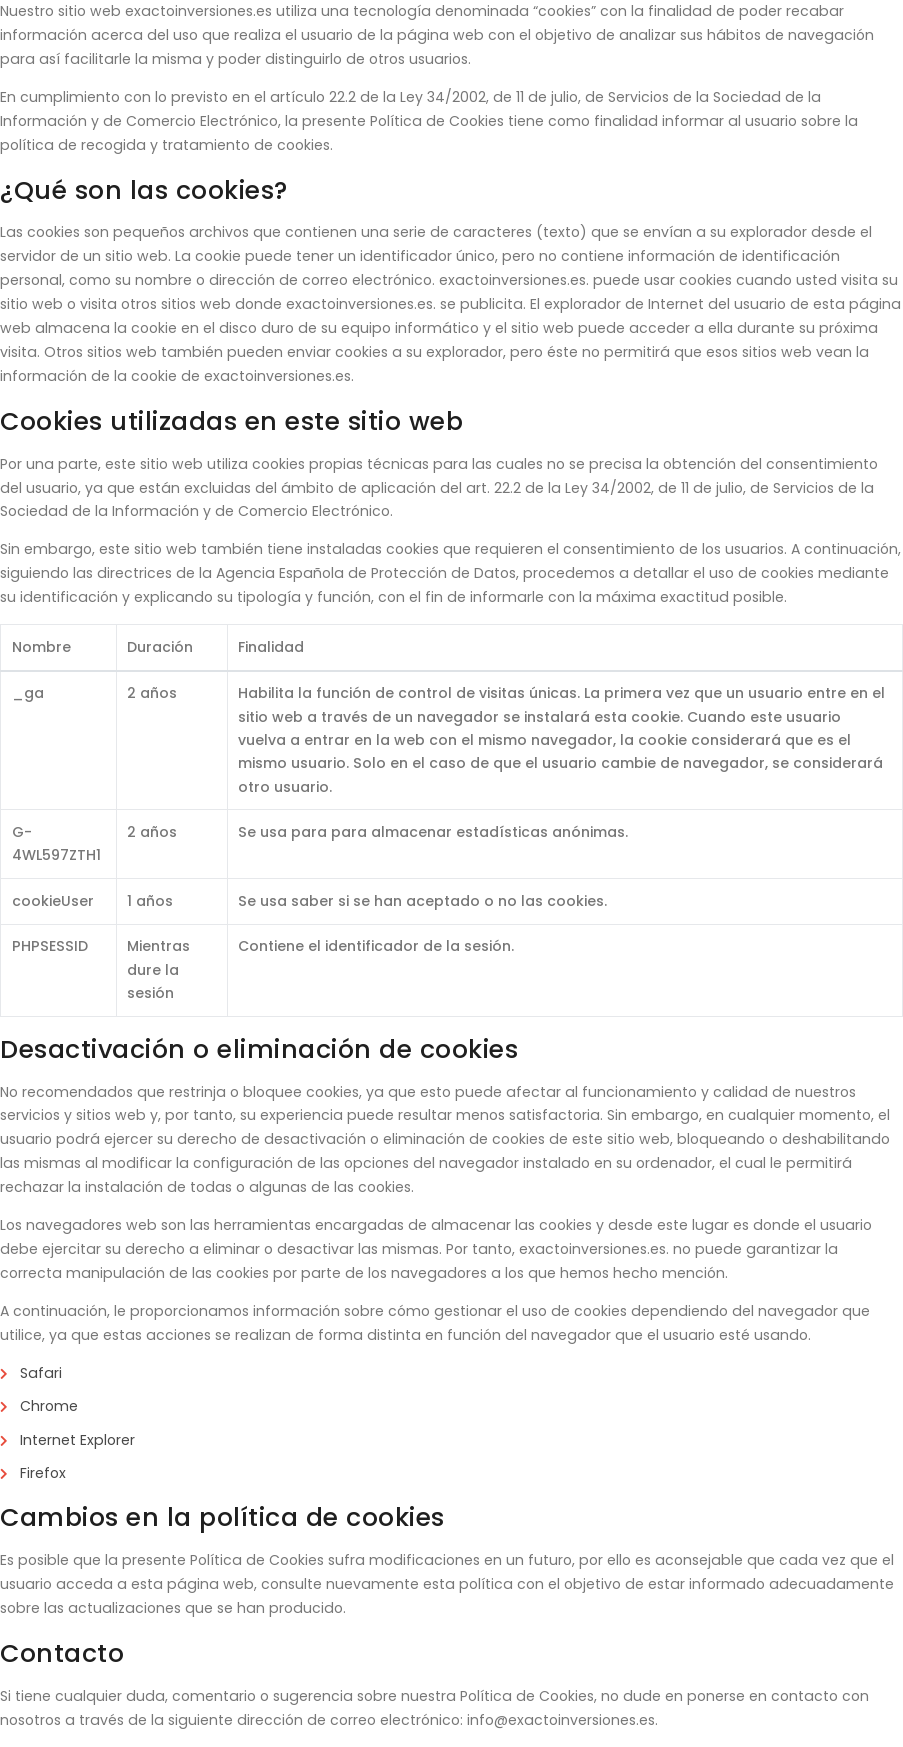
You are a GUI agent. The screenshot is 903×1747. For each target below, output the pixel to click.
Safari (41, 1373)
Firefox (43, 1473)
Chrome (49, 1406)
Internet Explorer (77, 1440)
